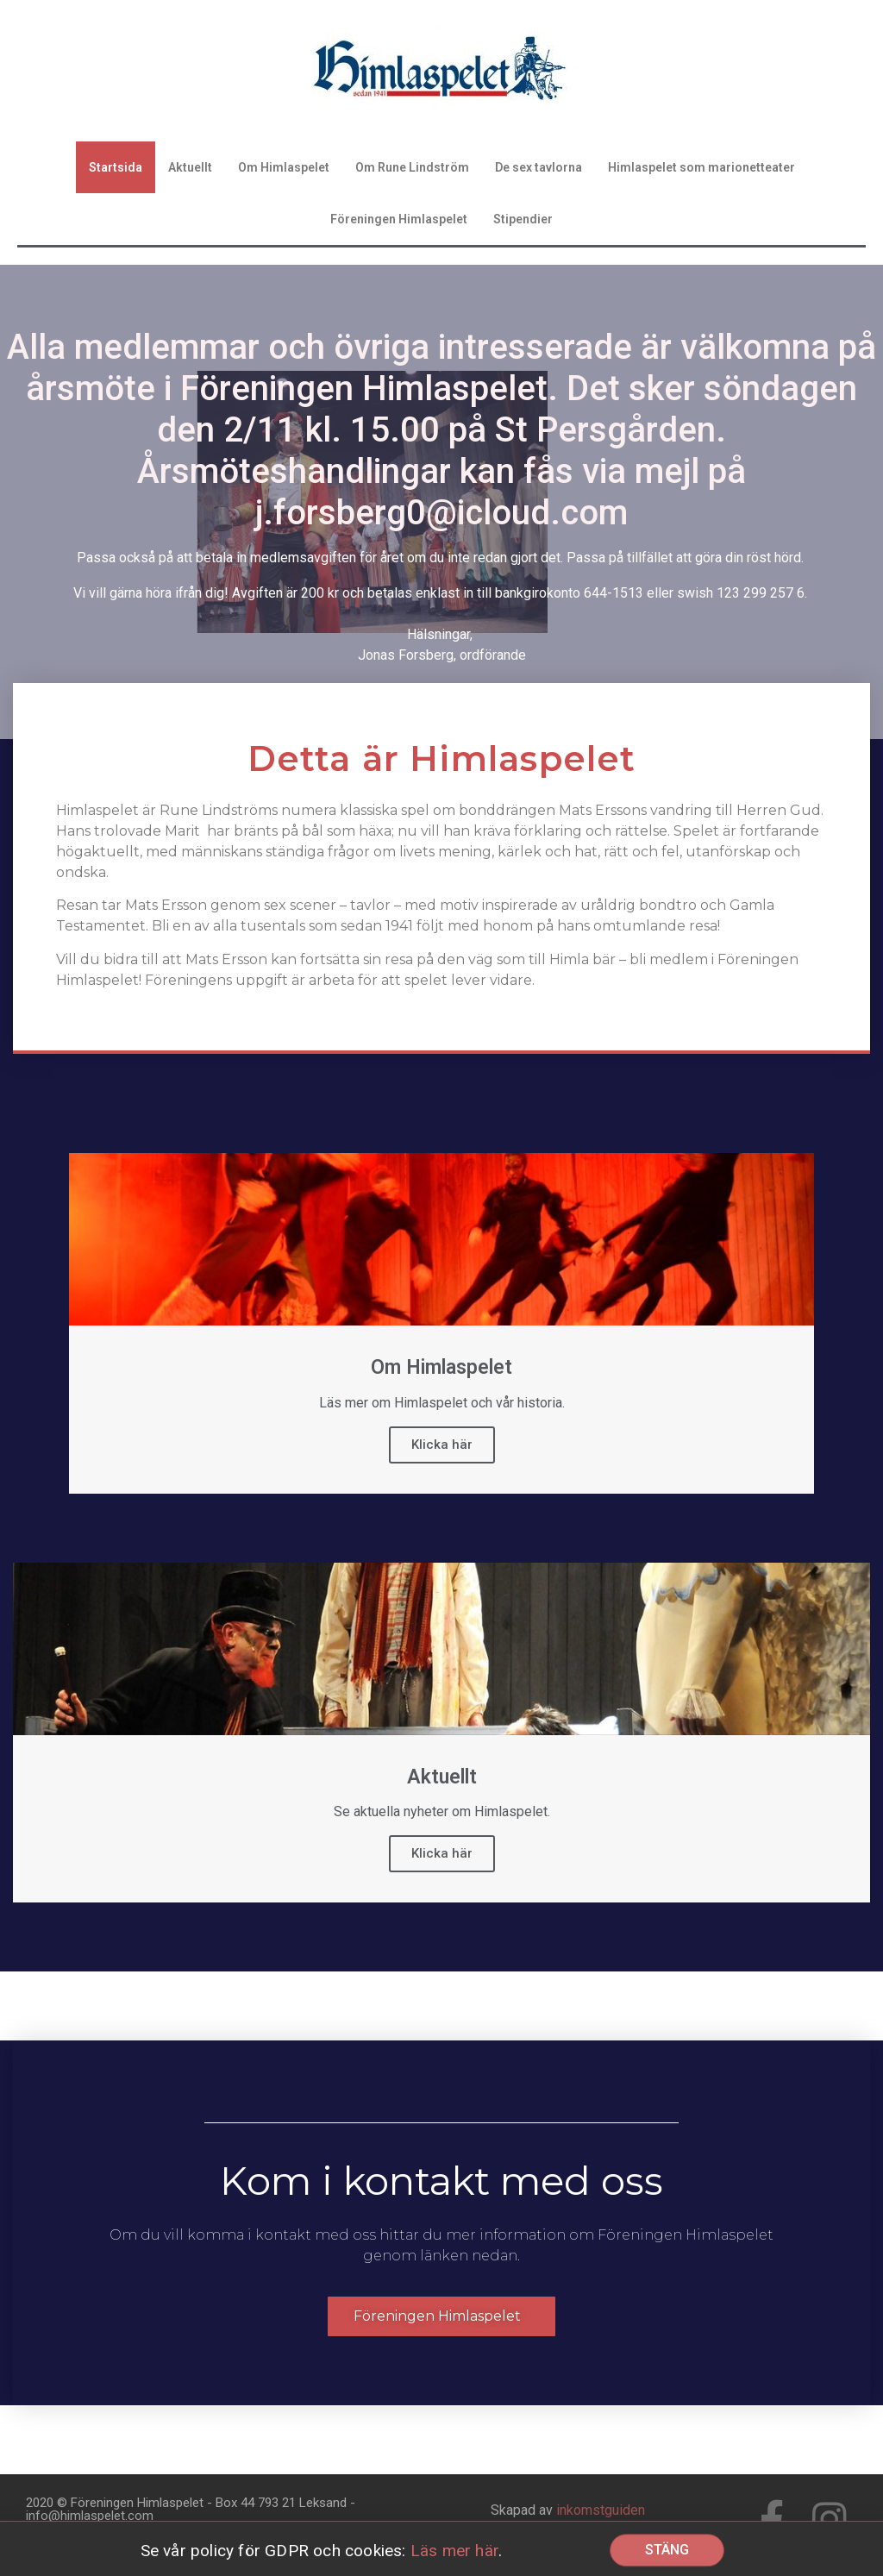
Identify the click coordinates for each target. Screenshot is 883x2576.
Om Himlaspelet (283, 167)
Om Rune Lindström (412, 167)
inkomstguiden (600, 2510)
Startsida (115, 167)
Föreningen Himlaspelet (398, 219)
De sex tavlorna (538, 167)
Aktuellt (190, 167)
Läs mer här (454, 2555)
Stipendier (523, 219)
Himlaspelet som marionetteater (701, 167)
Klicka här (442, 1444)
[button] (441, 2316)
